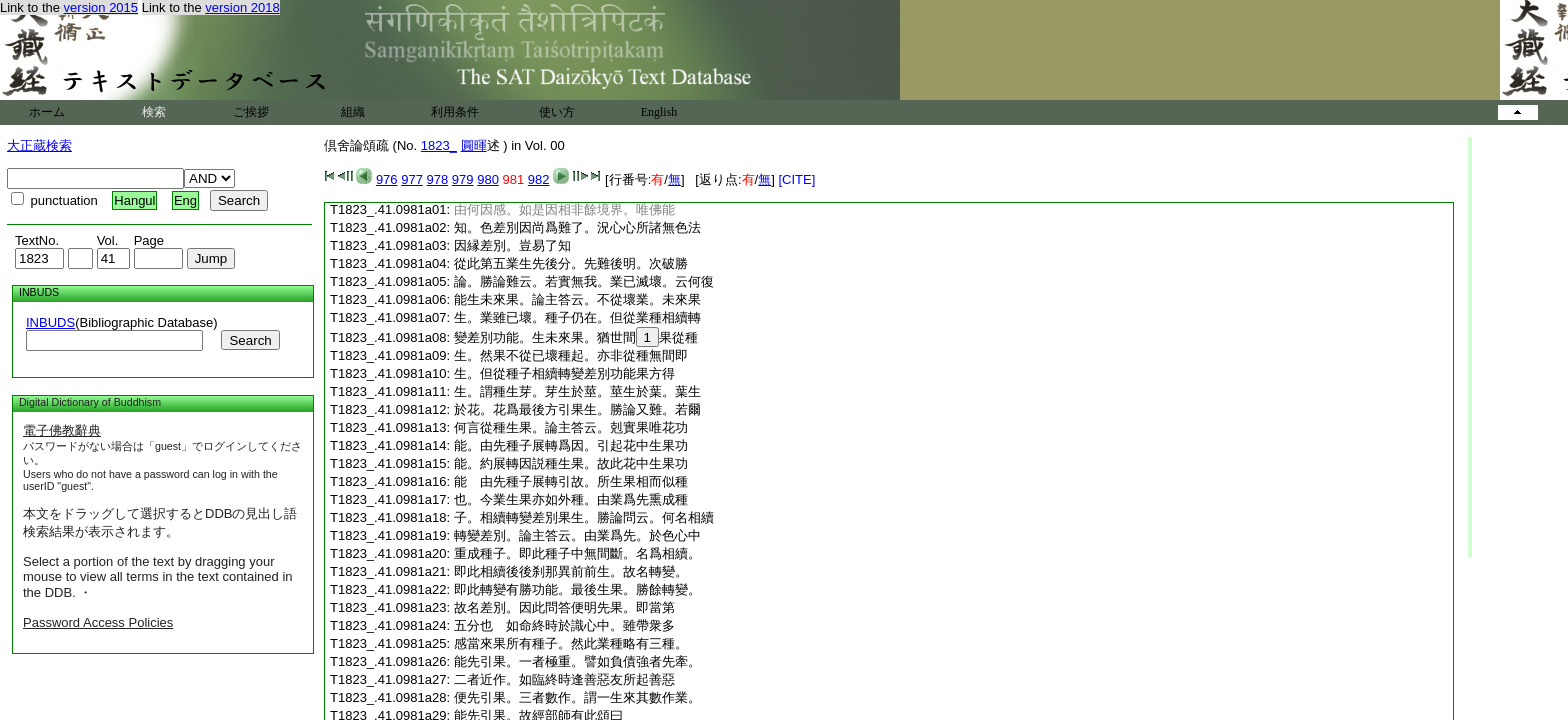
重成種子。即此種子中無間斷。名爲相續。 (577, 553)
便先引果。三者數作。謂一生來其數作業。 (577, 697)
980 (488, 179)
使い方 (557, 112)
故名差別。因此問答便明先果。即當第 (564, 607)
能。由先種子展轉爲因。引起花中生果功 (571, 445)
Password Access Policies (98, 622)
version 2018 (242, 7)
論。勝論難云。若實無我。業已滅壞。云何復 (584, 281)
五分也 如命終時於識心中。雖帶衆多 (564, 625)
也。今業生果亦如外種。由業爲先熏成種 (571, 499)
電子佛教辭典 (62, 430)
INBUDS (50, 322)
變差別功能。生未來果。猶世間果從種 (576, 337)
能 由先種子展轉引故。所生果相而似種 (571, 481)
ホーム (47, 112)
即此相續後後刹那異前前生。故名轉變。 (571, 571)
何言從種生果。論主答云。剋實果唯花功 (571, 427)
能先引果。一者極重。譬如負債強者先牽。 (577, 661)
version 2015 (101, 7)
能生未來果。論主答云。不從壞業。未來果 (577, 299)
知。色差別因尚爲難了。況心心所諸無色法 (577, 227)
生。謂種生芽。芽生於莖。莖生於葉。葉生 (577, 391)
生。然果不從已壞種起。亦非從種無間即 (571, 355)
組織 (353, 112)
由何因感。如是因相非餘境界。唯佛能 (564, 209)
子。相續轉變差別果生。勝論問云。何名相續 (584, 517)
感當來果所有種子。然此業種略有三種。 (571, 643)
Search (250, 340)
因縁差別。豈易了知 (512, 245)
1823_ (439, 145)
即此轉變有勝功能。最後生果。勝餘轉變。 (577, 589)
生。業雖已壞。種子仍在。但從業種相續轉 (577, 317)
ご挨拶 (251, 112)
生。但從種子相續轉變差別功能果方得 (564, 373)
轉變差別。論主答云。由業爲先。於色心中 (577, 535)
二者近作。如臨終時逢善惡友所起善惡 (564, 679)
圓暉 (474, 145)
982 (539, 179)
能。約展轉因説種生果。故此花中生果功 (571, 463)
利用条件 (455, 112)
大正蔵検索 (39, 145)
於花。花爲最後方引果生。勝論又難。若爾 (577, 409)
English (659, 112)
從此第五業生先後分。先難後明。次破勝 (571, 263)
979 (463, 179)
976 (387, 179)
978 (438, 179)
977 (412, 179)
